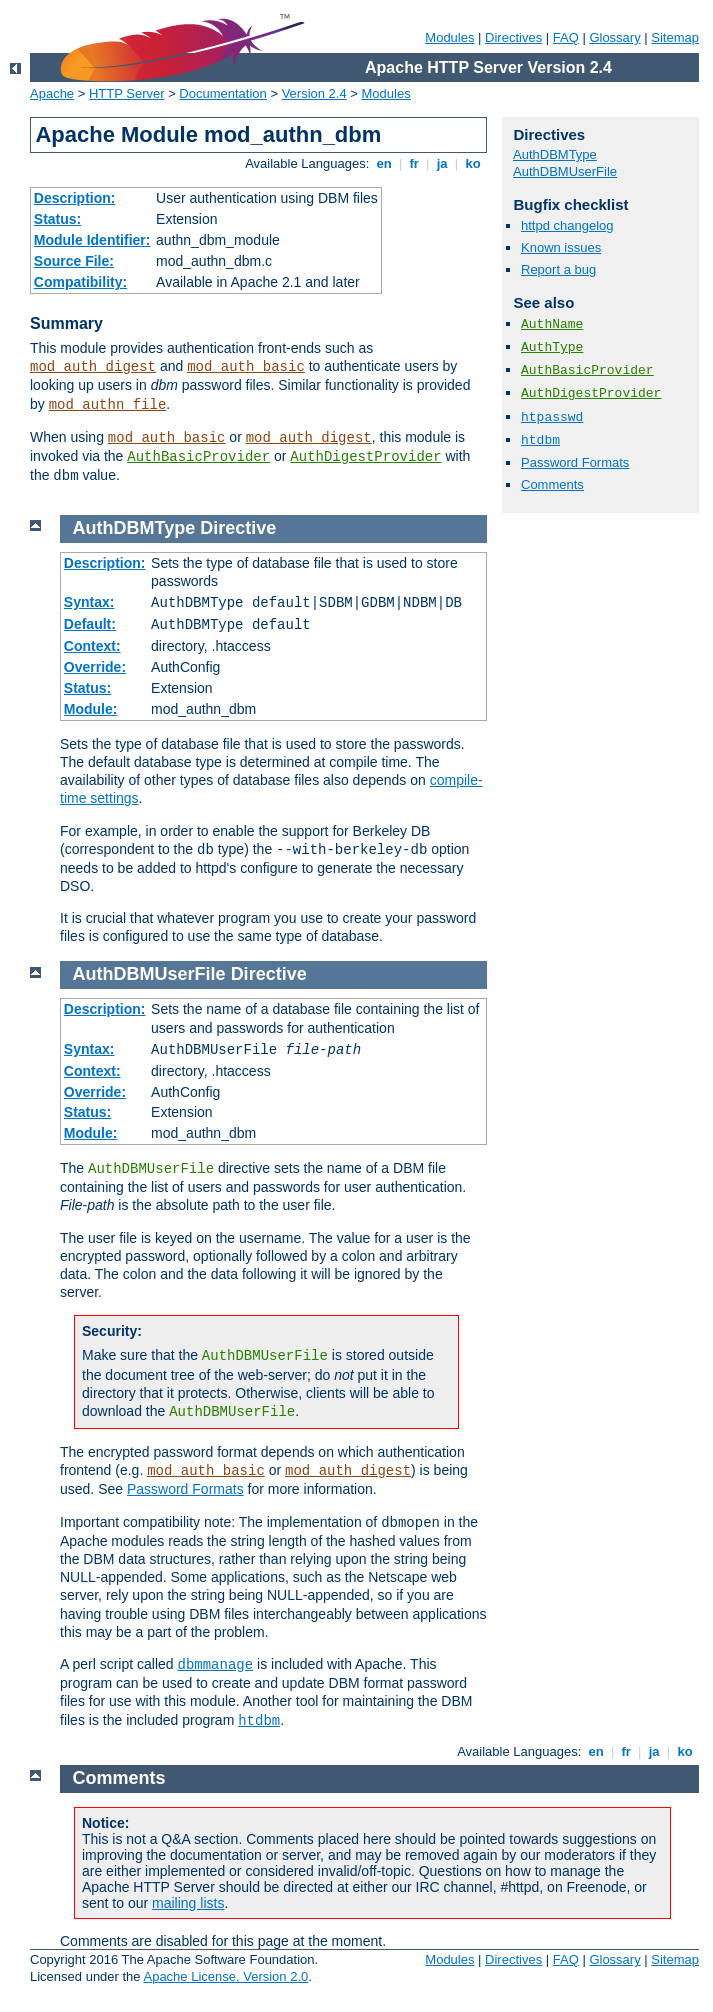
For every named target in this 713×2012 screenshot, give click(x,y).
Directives (513, 37)
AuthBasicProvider (198, 457)
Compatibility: (80, 282)
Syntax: (89, 602)
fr (414, 163)
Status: (57, 219)
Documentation (222, 93)
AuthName (552, 324)
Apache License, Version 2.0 (225, 1976)
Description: (75, 198)
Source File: (74, 261)
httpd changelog (567, 225)
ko (473, 163)
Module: (91, 709)
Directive (238, 528)
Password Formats (575, 462)
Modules (449, 37)
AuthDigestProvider (365, 457)
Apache (52, 93)
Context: (92, 646)
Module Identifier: (92, 240)
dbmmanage (216, 1665)
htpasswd (552, 417)
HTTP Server (127, 93)
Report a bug (558, 269)
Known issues (561, 247)
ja (442, 163)
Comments (552, 484)
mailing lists (188, 1903)
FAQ (566, 37)
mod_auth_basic (246, 367)
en (384, 163)
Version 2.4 (314, 93)
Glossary (614, 37)
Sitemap (675, 37)
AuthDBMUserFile (565, 171)
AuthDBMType (555, 154)
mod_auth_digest (93, 367)
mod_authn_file (108, 405)
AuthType (552, 347)
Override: (95, 667)
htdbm (540, 440)
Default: (90, 624)
